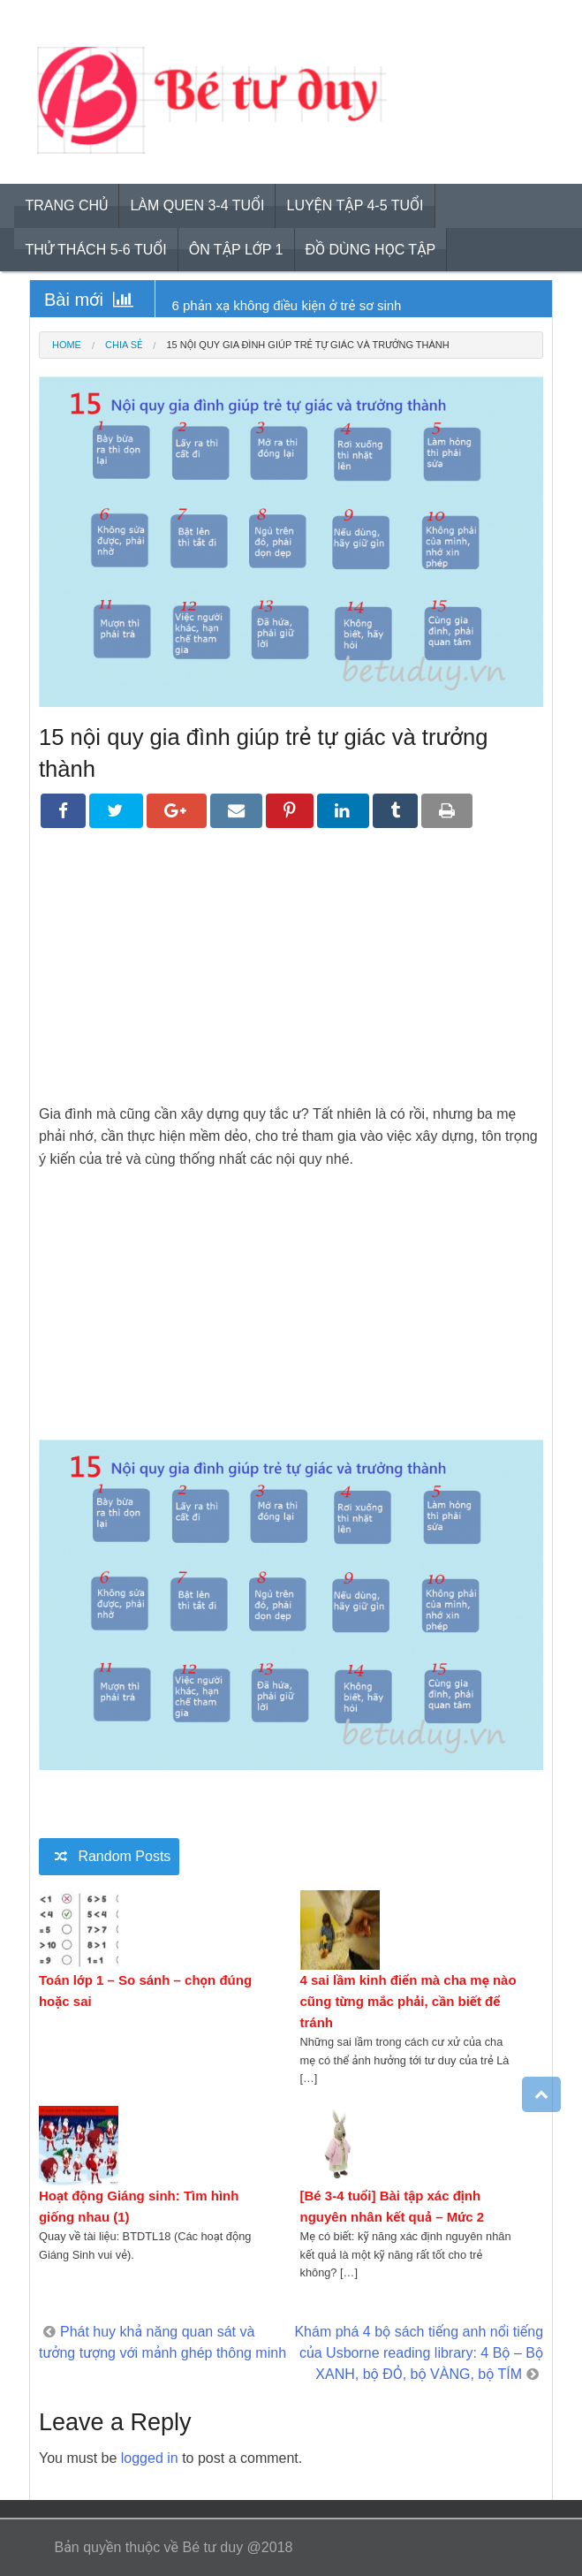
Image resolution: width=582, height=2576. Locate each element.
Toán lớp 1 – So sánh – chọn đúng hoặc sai (145, 1990)
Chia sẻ (123, 345)
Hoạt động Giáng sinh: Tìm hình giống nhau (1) (138, 2206)
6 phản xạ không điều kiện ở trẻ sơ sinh (287, 305)
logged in (149, 2458)
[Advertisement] (291, 979)
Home (66, 344)
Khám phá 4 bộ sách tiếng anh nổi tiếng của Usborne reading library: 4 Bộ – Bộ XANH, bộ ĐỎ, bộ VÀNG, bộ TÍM (418, 2353)
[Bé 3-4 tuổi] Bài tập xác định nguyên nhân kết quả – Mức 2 (392, 2206)
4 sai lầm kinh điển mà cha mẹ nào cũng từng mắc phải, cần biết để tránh (408, 2001)
